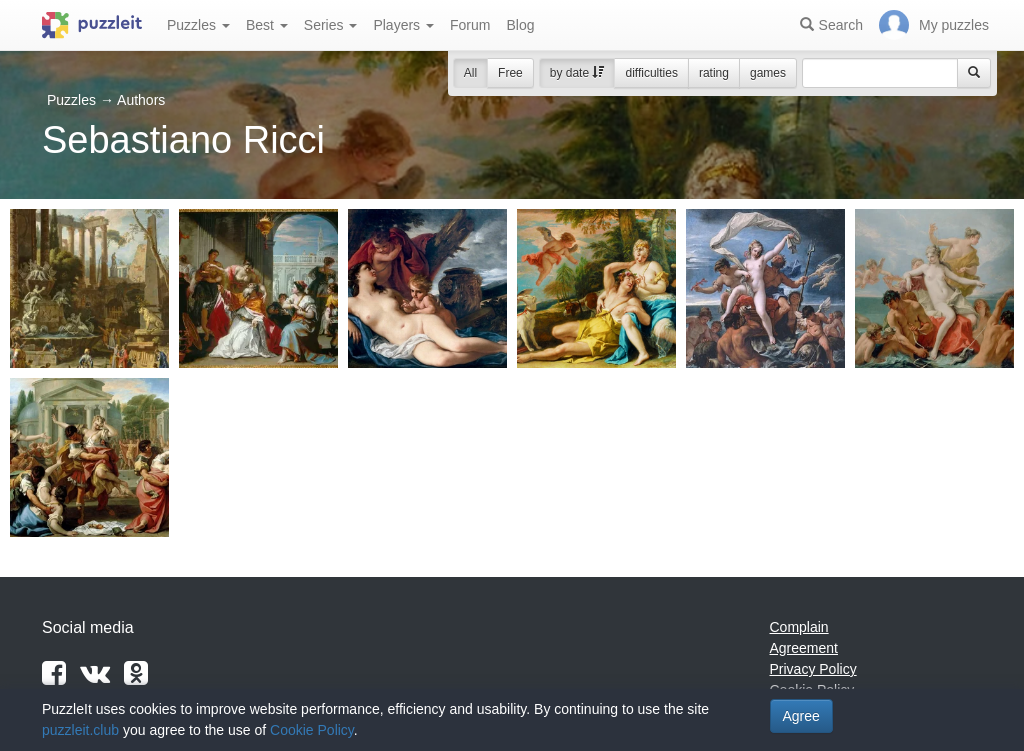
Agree (801, 716)
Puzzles (198, 25)
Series (331, 25)
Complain (799, 627)
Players (403, 25)
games (768, 73)
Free (510, 73)
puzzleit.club (80, 730)
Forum (470, 25)
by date (577, 73)
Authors (141, 100)
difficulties (651, 73)
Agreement (804, 648)
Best (267, 25)
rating (714, 73)
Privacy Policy (813, 669)
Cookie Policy (312, 730)
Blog (520, 25)
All (470, 73)
